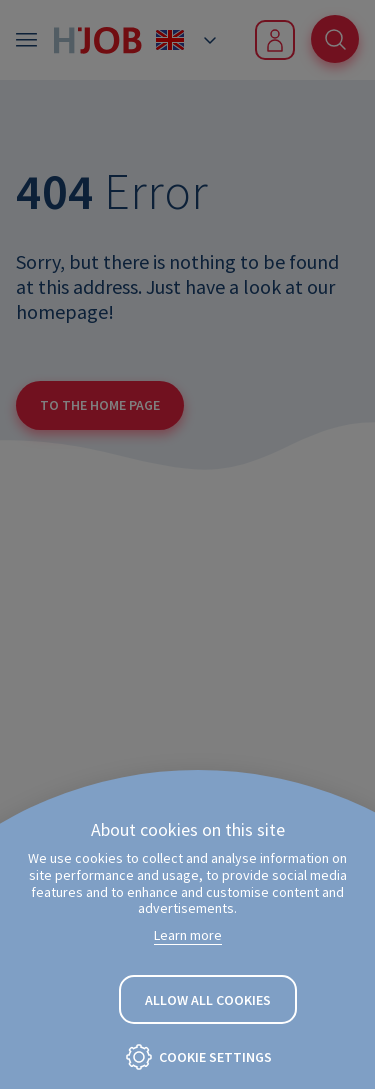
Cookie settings (215, 1057)
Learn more (188, 935)
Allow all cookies (208, 1000)
